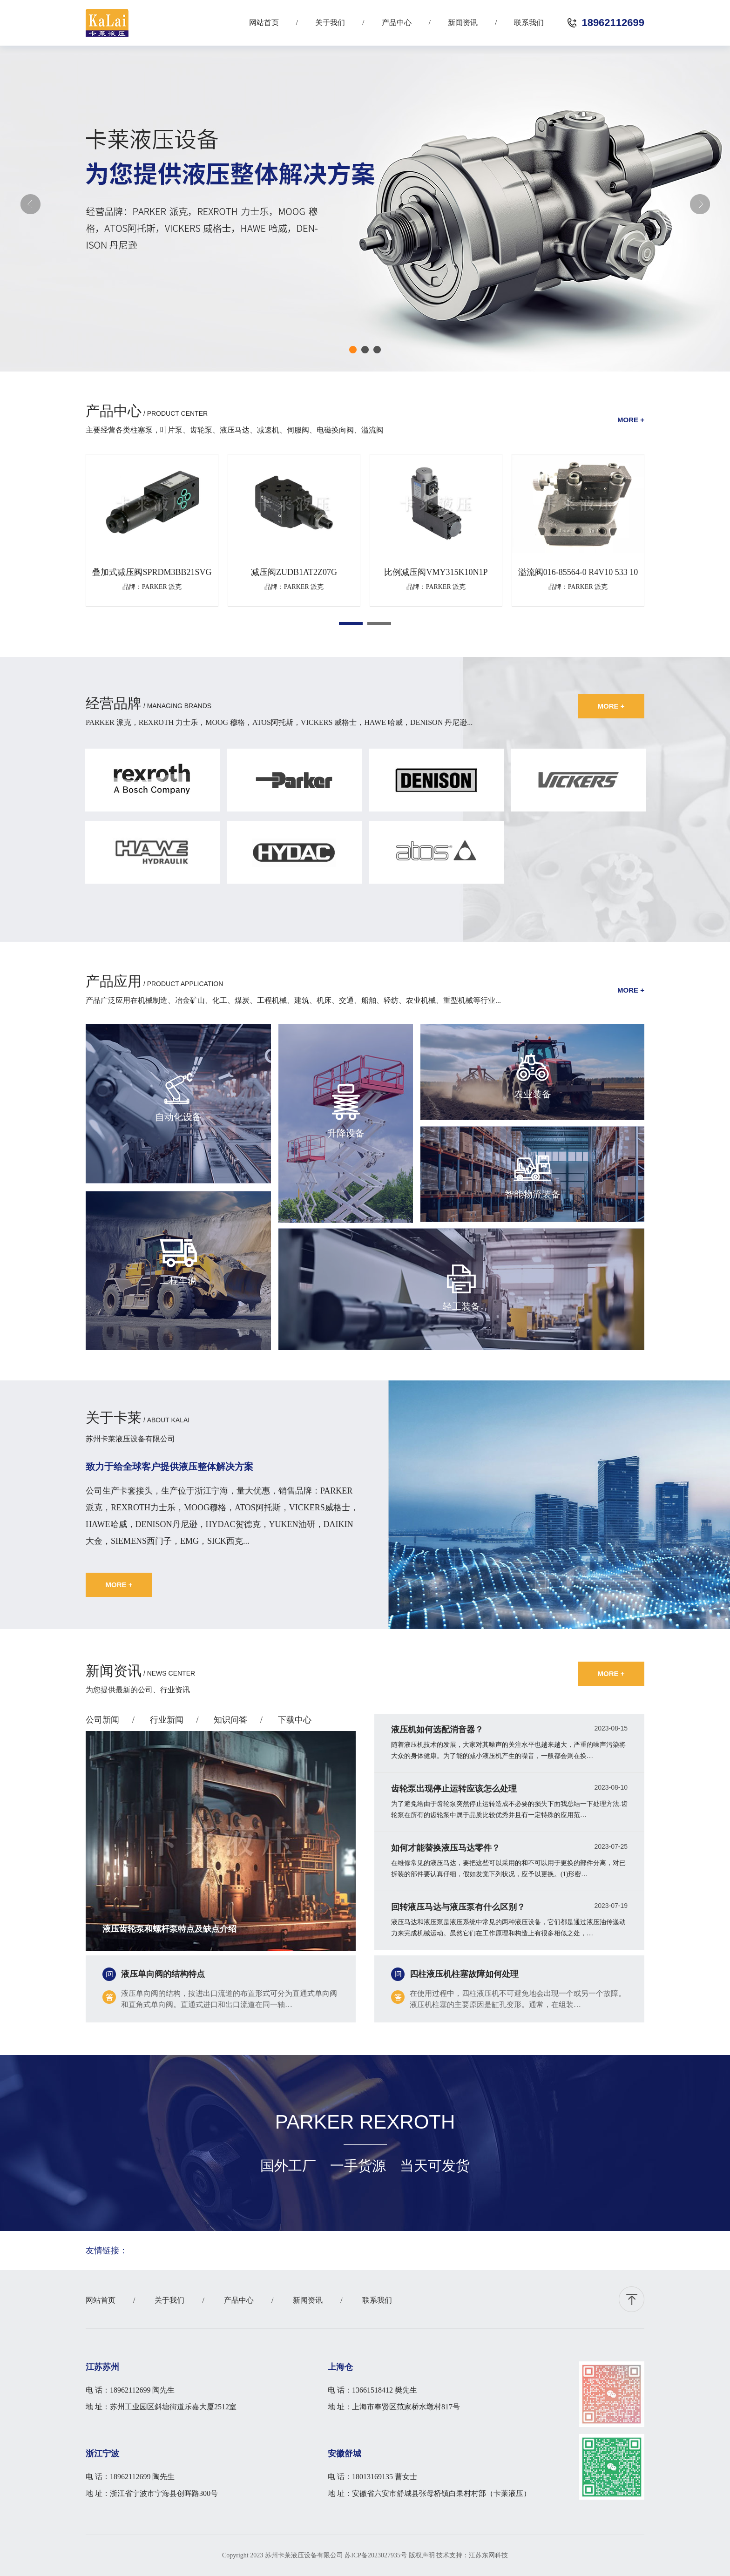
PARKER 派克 (162, 586)
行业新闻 (166, 1719)
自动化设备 (178, 1117)
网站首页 (264, 23)
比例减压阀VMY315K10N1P (435, 572)
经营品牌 (114, 703)
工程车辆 (178, 1280)
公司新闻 (102, 1719)
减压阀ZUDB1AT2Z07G (294, 572)
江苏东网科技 (488, 2555)
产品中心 (397, 23)
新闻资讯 (463, 23)
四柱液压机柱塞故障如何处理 (464, 1974)
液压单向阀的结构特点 (163, 1974)
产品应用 (114, 981)
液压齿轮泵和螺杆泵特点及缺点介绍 (169, 1929)
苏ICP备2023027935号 (376, 2555)
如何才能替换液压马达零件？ (445, 1848)
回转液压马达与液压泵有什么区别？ (458, 1907)
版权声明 (422, 2555)
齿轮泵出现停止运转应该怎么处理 (454, 1788)
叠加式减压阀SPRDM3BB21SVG (151, 572)
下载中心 (294, 1719)
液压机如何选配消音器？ (437, 1729)
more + (630, 420)
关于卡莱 (114, 1417)
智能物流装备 (533, 1194)
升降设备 (346, 1133)
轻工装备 (461, 1306)
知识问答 (230, 1719)
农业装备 (532, 1094)
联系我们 (529, 23)
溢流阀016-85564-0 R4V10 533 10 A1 (578, 572)
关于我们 (330, 23)
